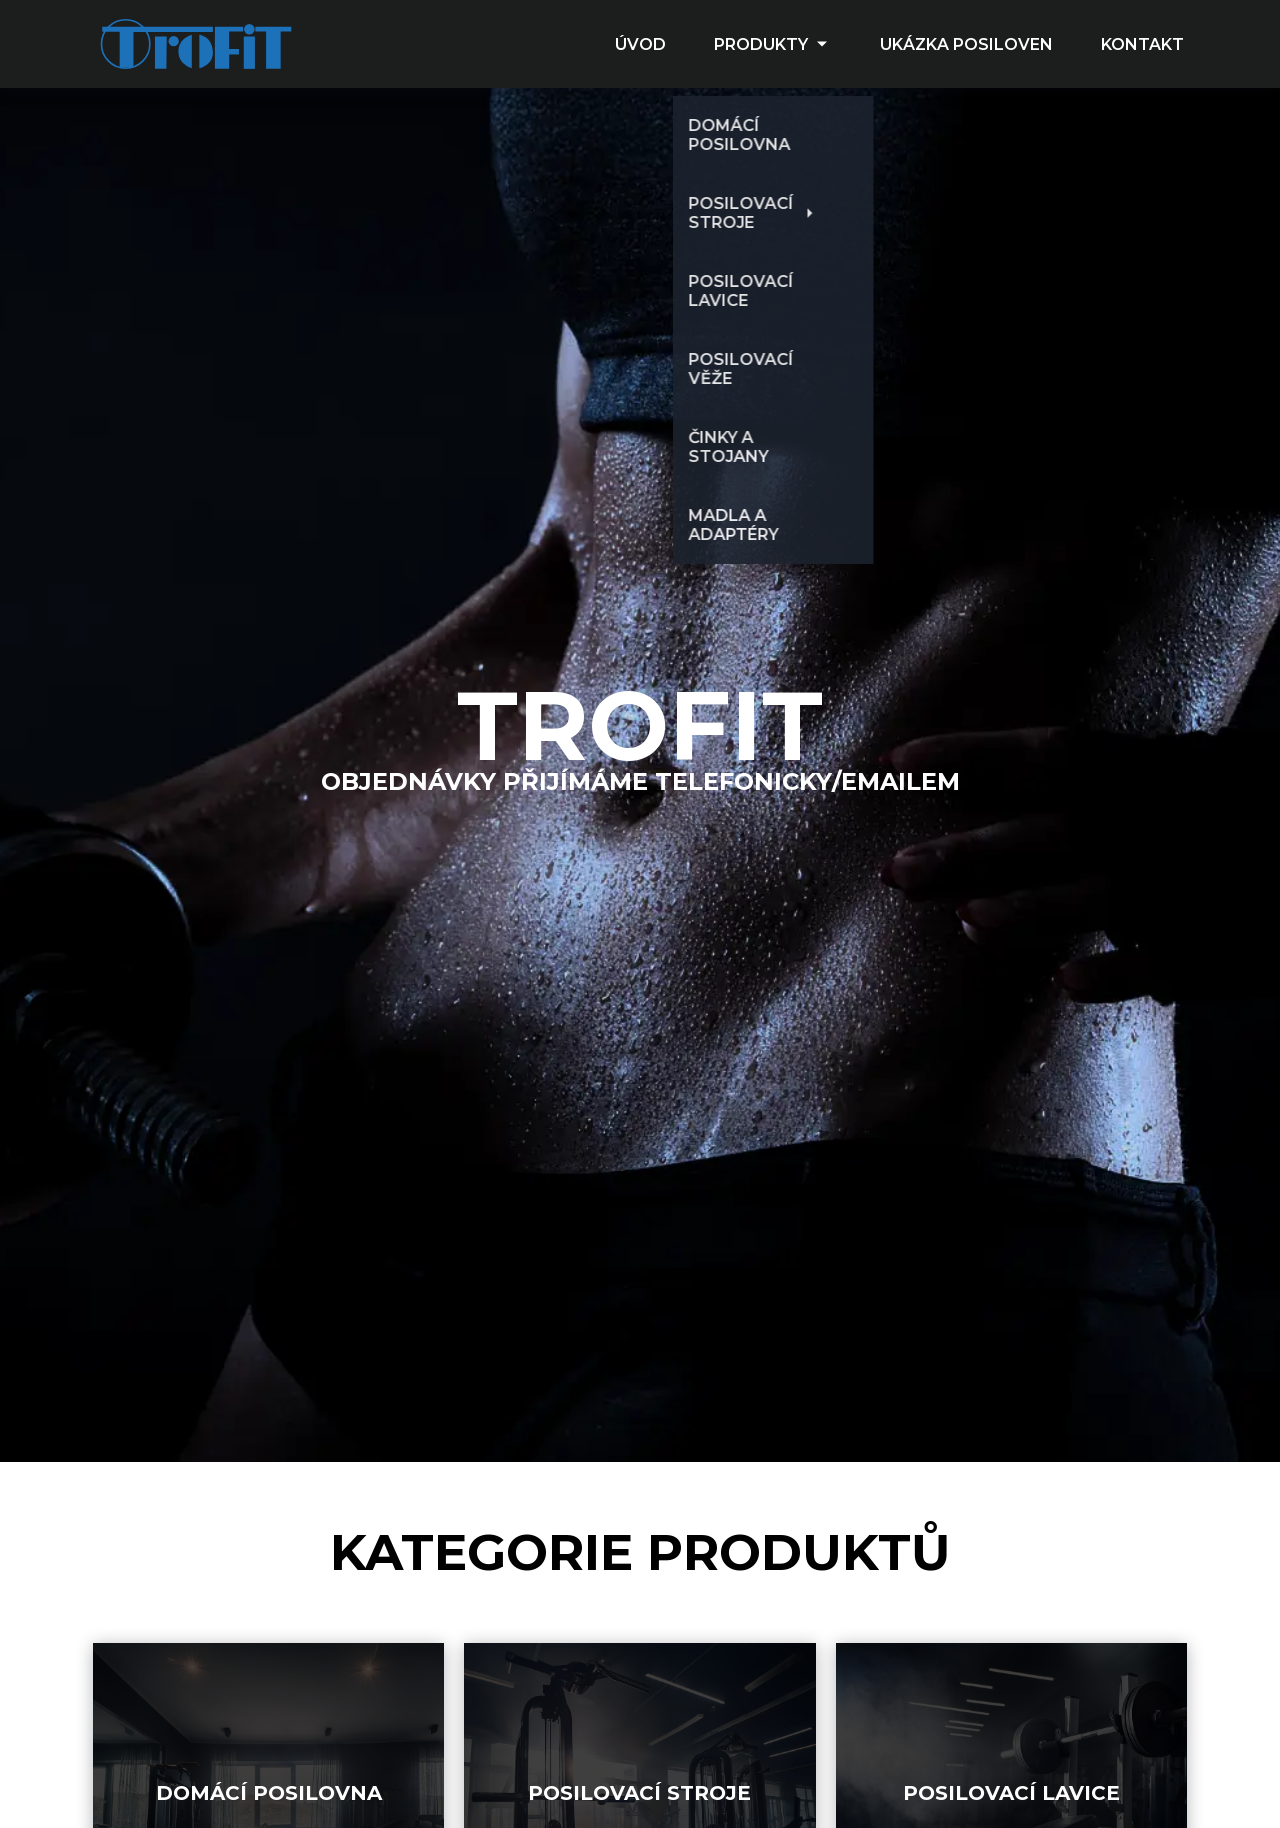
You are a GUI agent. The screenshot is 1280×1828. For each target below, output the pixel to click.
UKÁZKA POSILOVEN (966, 44)
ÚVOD (640, 44)
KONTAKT (1142, 44)
